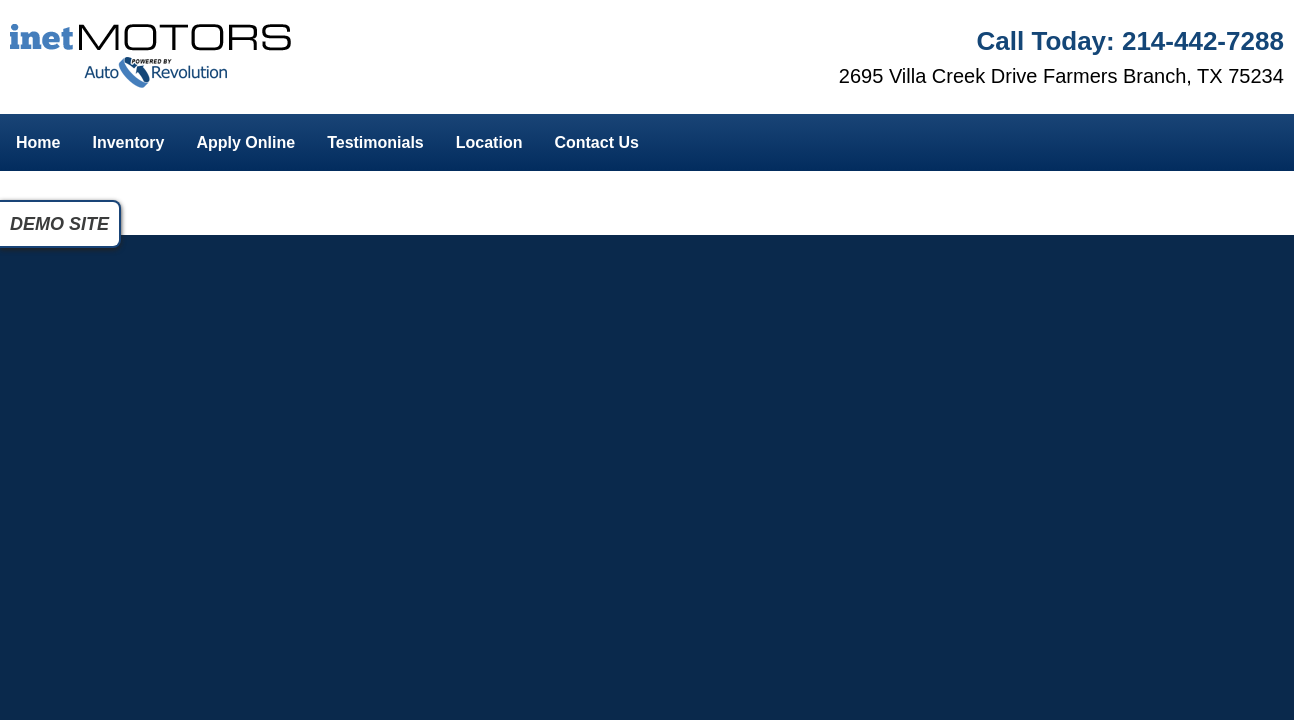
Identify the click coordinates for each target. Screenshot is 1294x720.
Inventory (128, 142)
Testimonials (375, 142)
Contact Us (596, 142)
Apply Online (245, 142)
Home (38, 142)
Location (489, 142)
